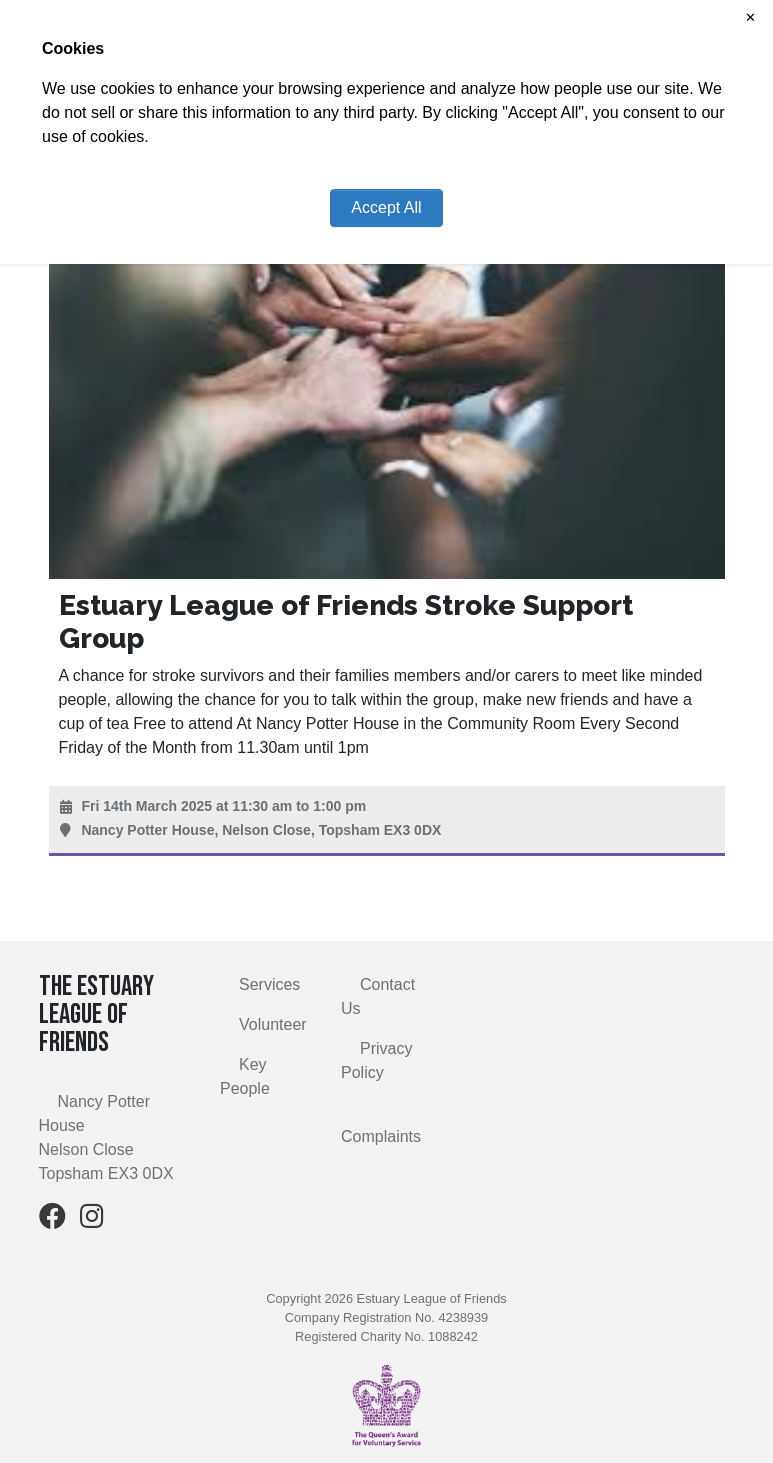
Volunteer (273, 1024)
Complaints (381, 1136)
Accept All (386, 207)
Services (269, 984)
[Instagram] (92, 1220)
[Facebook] (52, 1220)
